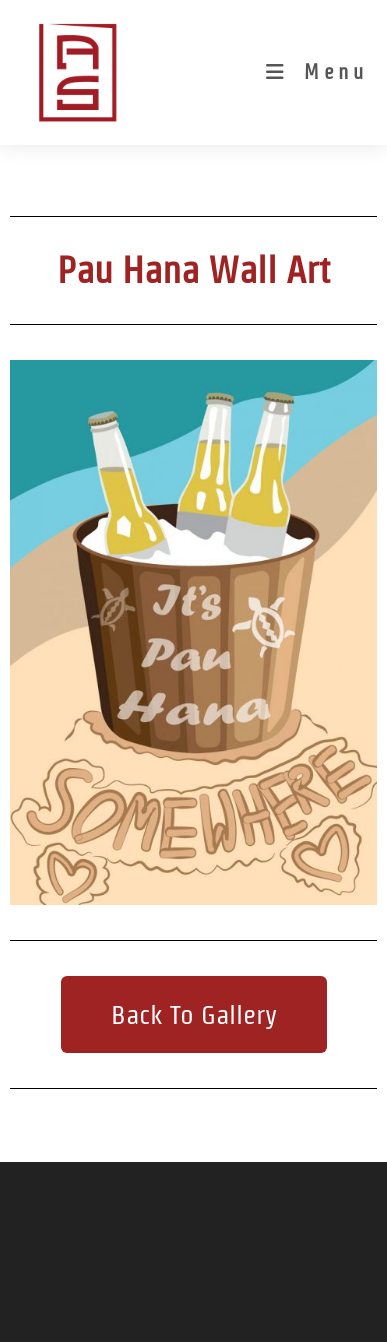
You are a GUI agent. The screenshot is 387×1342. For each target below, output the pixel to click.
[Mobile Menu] (317, 72)
